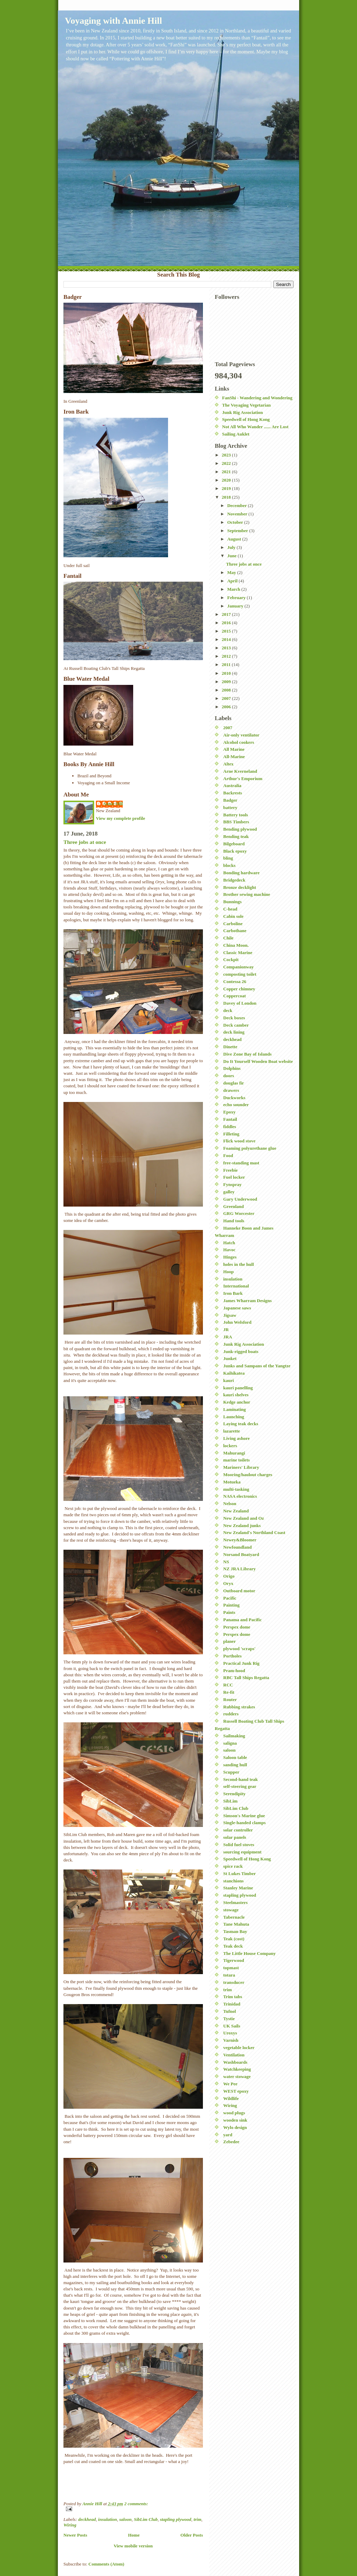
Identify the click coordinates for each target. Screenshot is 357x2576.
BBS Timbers (236, 821)
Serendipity (234, 1793)
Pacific (229, 1598)
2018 (227, 497)
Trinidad (231, 2004)
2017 (227, 614)
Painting (231, 1605)
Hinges (229, 1257)
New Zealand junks (242, 1525)
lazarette (231, 1431)
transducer (233, 1982)
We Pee (230, 2083)
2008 (227, 690)
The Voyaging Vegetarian (246, 405)
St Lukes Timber (239, 1873)
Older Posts (192, 2535)
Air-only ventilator (241, 735)
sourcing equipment (242, 1851)
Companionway (238, 966)
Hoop (228, 1271)
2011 (227, 664)
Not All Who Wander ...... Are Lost (255, 426)
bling (228, 858)
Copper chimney (239, 988)
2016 (227, 622)
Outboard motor (239, 1590)
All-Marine (234, 756)
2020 (227, 480)
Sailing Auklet (235, 434)
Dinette (230, 1046)
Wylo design (235, 2127)
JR (226, 1329)
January (235, 606)
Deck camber (236, 1025)
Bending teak (236, 836)
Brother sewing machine (246, 894)
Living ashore (236, 1438)
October (235, 522)
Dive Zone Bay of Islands (247, 1054)
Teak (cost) (233, 1938)
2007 (227, 698)
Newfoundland (237, 1547)
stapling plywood (175, 2519)
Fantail (230, 1119)
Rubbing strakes (239, 1706)
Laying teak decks (240, 1423)
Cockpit (230, 959)
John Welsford (237, 1322)
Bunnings (232, 901)
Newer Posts (75, 2535)
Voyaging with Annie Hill (113, 21)
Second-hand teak (240, 1779)
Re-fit (228, 1692)
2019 (227, 488)
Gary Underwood (240, 1199)
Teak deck (233, 1946)
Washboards (235, 2062)
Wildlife (231, 2098)
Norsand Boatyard (241, 1554)
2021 (227, 471)
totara (229, 1975)
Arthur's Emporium (242, 778)
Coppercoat (234, 995)
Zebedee (231, 2141)
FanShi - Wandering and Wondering (257, 397)
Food (228, 1155)
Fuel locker (234, 1177)
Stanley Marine (238, 1887)
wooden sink (235, 2120)
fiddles (229, 1126)
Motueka (232, 1482)
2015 (227, 631)
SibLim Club (146, 2519)
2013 (227, 647)
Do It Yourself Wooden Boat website (258, 1061)
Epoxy (229, 1112)
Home (133, 2535)
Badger (230, 800)
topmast (231, 1967)
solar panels (234, 1837)
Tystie (229, 2018)
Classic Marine (237, 952)
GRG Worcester (238, 1213)
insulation (107, 2519)
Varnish (230, 2040)
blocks (229, 865)
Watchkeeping (237, 2069)
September (238, 530)
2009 (227, 681)
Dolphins (232, 1068)
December (237, 505)
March (234, 589)
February (237, 597)
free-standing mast (241, 1162)
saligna (230, 1743)
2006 (227, 706)
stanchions (233, 1880)
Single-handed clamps (244, 1822)
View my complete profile (120, 818)
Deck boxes (234, 1017)
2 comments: (136, 2503)
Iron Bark (233, 1293)
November (238, 513)
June (232, 555)
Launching (233, 1416)
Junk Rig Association (242, 412)
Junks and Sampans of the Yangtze (256, 1365)
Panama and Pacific (242, 1619)
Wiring (69, 2525)
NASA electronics (240, 1496)
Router (230, 1699)
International (236, 1286)
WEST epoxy (236, 2091)
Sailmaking (234, 1735)
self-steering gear (239, 1786)
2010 (227, 673)
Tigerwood (233, 1960)
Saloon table (235, 1757)
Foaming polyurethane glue (249, 1148)
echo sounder (236, 1104)
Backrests (232, 792)
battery (230, 807)
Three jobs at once (84, 842)
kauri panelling (238, 1387)
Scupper (231, 1772)
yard (227, 2134)
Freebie (230, 1170)
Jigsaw (229, 1315)
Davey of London (239, 1003)
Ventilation (233, 2054)
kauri (228, 1380)
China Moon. (236, 945)
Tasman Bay (235, 1931)
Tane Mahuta (236, 1924)
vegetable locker (239, 2047)
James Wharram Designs (247, 1300)
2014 (227, 639)
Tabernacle (234, 1917)
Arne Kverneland (240, 771)
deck (227, 1010)
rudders (230, 1713)
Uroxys (230, 2032)
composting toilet (239, 974)
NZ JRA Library (239, 1568)
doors (228, 1075)
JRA (227, 1336)
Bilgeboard (233, 843)
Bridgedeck (234, 880)
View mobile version (133, 2545)
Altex (228, 763)
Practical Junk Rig (241, 1663)
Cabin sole (233, 916)
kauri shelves (236, 1394)
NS (226, 1561)
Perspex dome (236, 1627)
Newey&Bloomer (239, 1539)
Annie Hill (113, 803)
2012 (227, 656)
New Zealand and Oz (243, 1518)
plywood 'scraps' (239, 1648)
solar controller (238, 1830)
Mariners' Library (241, 1467)
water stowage (237, 2076)
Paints (229, 1612)
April (233, 580)
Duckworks (234, 1097)
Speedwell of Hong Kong (246, 419)
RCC (228, 1684)
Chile (228, 937)
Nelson (229, 1503)
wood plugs (234, 2112)
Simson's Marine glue (244, 1815)
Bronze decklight (239, 887)
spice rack (233, 1866)
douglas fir (233, 1083)
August (234, 539)
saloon (125, 2519)
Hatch (229, 1242)
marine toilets (236, 1460)
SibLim (230, 1801)
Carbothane (234, 930)
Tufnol (229, 2011)
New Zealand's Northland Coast (254, 1532)
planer (229, 1641)
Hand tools (233, 1220)
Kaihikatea (233, 1373)
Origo (229, 1576)
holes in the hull (238, 1264)
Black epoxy (235, 851)
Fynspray (232, 1184)
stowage (230, 1909)
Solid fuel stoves (238, 1844)
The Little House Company (249, 1953)
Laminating (234, 1409)
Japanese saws (237, 1307)
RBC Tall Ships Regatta (246, 1677)
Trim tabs (232, 1996)
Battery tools (235, 814)
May (232, 572)
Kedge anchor (236, 1402)
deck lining (233, 1032)
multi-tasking (236, 1489)
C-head (230, 909)
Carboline (233, 923)
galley (229, 1191)
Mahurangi (234, 1453)
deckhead (87, 2519)
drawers (231, 1090)
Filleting (231, 1133)
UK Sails (231, 2026)
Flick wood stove (239, 1140)
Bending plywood (240, 829)
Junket (229, 1358)
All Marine (233, 749)
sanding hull (235, 1764)
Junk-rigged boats (240, 1351)
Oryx (228, 1583)
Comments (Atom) (106, 2564)
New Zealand (236, 1510)
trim (197, 2519)
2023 (227, 455)
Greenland (233, 1206)
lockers (230, 1445)
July (232, 547)
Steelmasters (235, 1902)
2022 (227, 463)
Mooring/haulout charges (247, 1474)
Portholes (232, 1656)
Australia (232, 785)
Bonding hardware (241, 872)
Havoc (229, 1249)
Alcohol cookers (238, 742)
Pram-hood (234, 1670)
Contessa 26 (234, 981)
